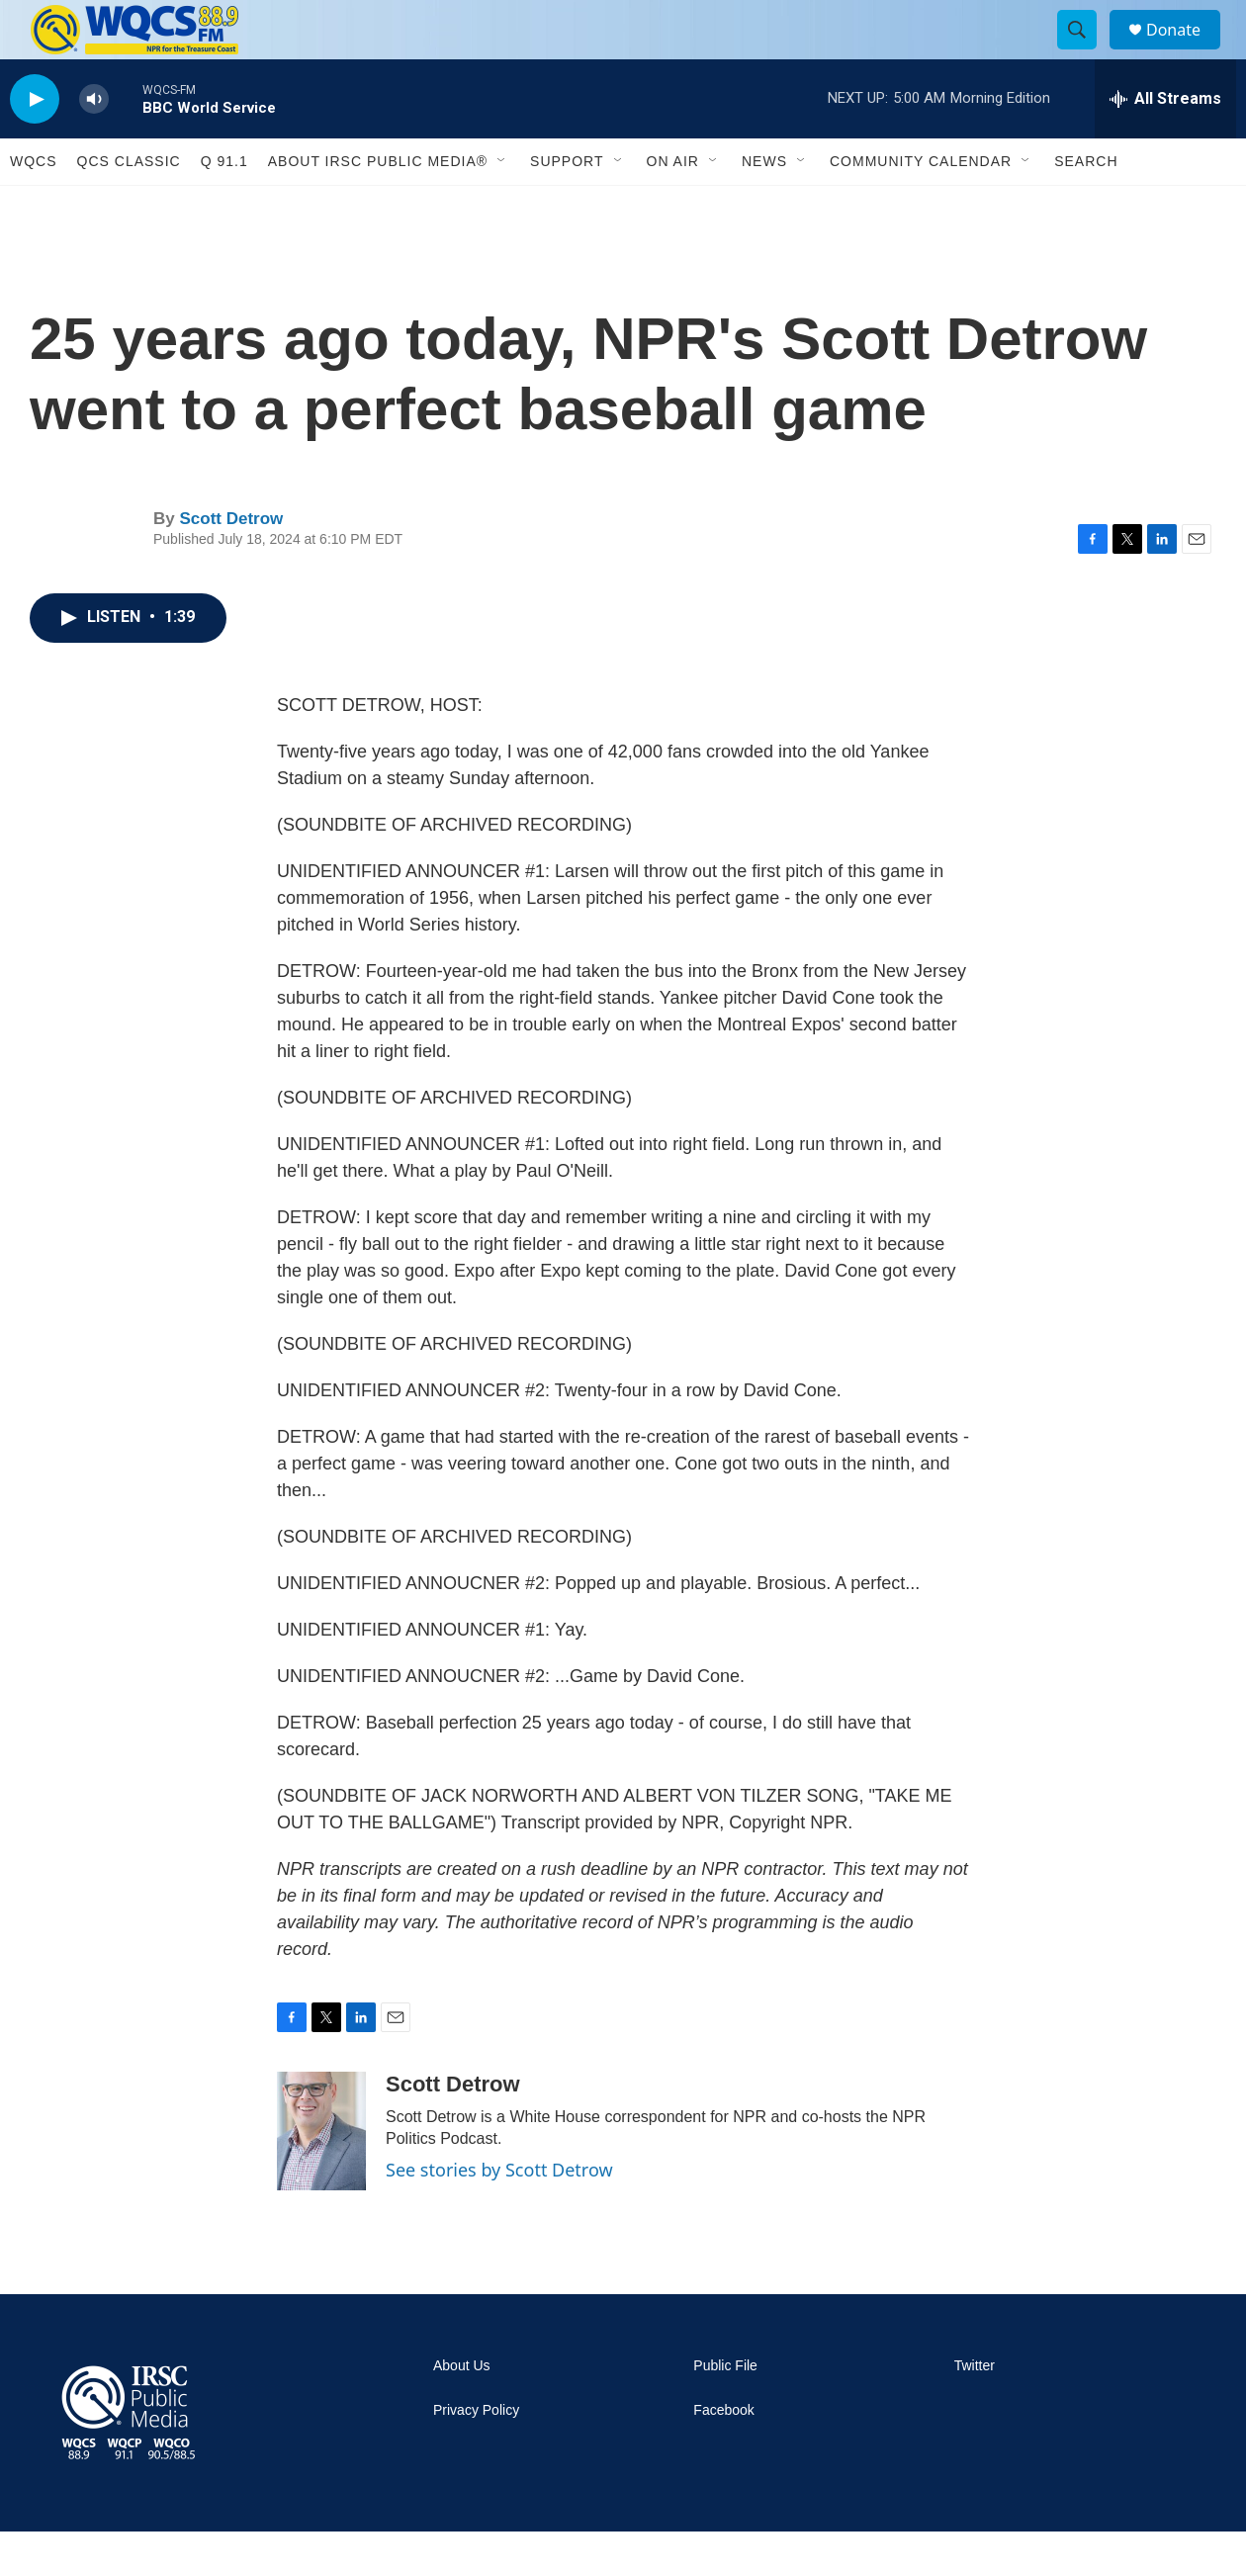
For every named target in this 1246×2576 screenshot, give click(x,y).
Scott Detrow (231, 563)
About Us (461, 2410)
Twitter (974, 2410)
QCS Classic (129, 206)
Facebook (723, 2454)
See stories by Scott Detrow (499, 2214)
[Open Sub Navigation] (502, 206)
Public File (725, 2410)
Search (1085, 206)
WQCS (33, 206)
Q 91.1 (224, 206)
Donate (1185, 52)
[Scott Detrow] (321, 2175)
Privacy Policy (476, 2454)
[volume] (94, 144)
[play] (34, 144)
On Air (673, 206)
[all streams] (1165, 143)
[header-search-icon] (1086, 52)
